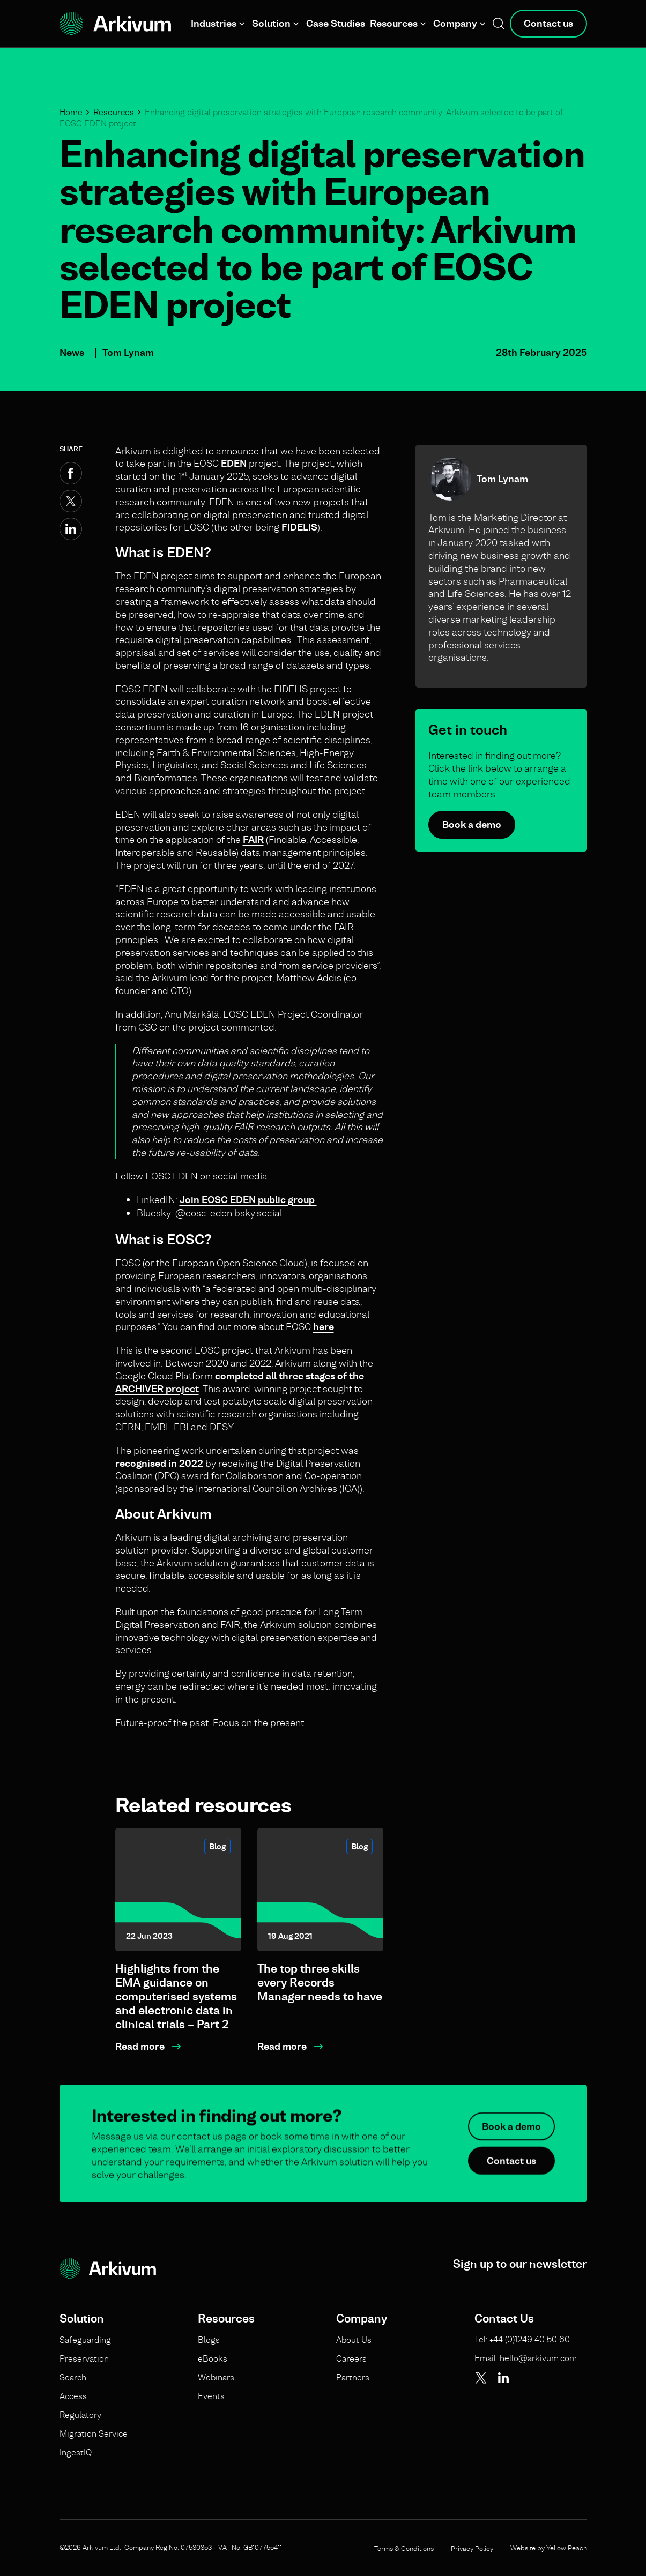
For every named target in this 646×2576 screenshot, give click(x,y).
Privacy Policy (472, 2548)
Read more (140, 2046)
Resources (394, 23)
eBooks (212, 2358)
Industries (213, 23)
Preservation (84, 2358)
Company (455, 23)
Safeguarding (85, 2339)
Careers (351, 2358)
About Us (354, 2339)
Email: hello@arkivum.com (525, 2358)
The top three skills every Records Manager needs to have (319, 1982)
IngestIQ (76, 2452)
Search (73, 2377)
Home (71, 112)
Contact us (548, 23)
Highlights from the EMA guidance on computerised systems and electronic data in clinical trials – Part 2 (176, 1996)
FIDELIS (299, 527)
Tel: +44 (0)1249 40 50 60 (522, 2339)
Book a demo (471, 824)
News (72, 352)
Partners (352, 2377)
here (323, 1326)
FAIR (253, 839)
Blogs (209, 2339)
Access (73, 2396)
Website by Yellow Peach (548, 2547)
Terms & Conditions (404, 2548)
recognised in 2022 (159, 1463)
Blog (217, 1846)
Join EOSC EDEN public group (248, 1199)
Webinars (216, 2377)
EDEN (234, 463)
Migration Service (94, 2433)
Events (211, 2396)
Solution (271, 23)
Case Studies (335, 23)
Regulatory (80, 2414)
